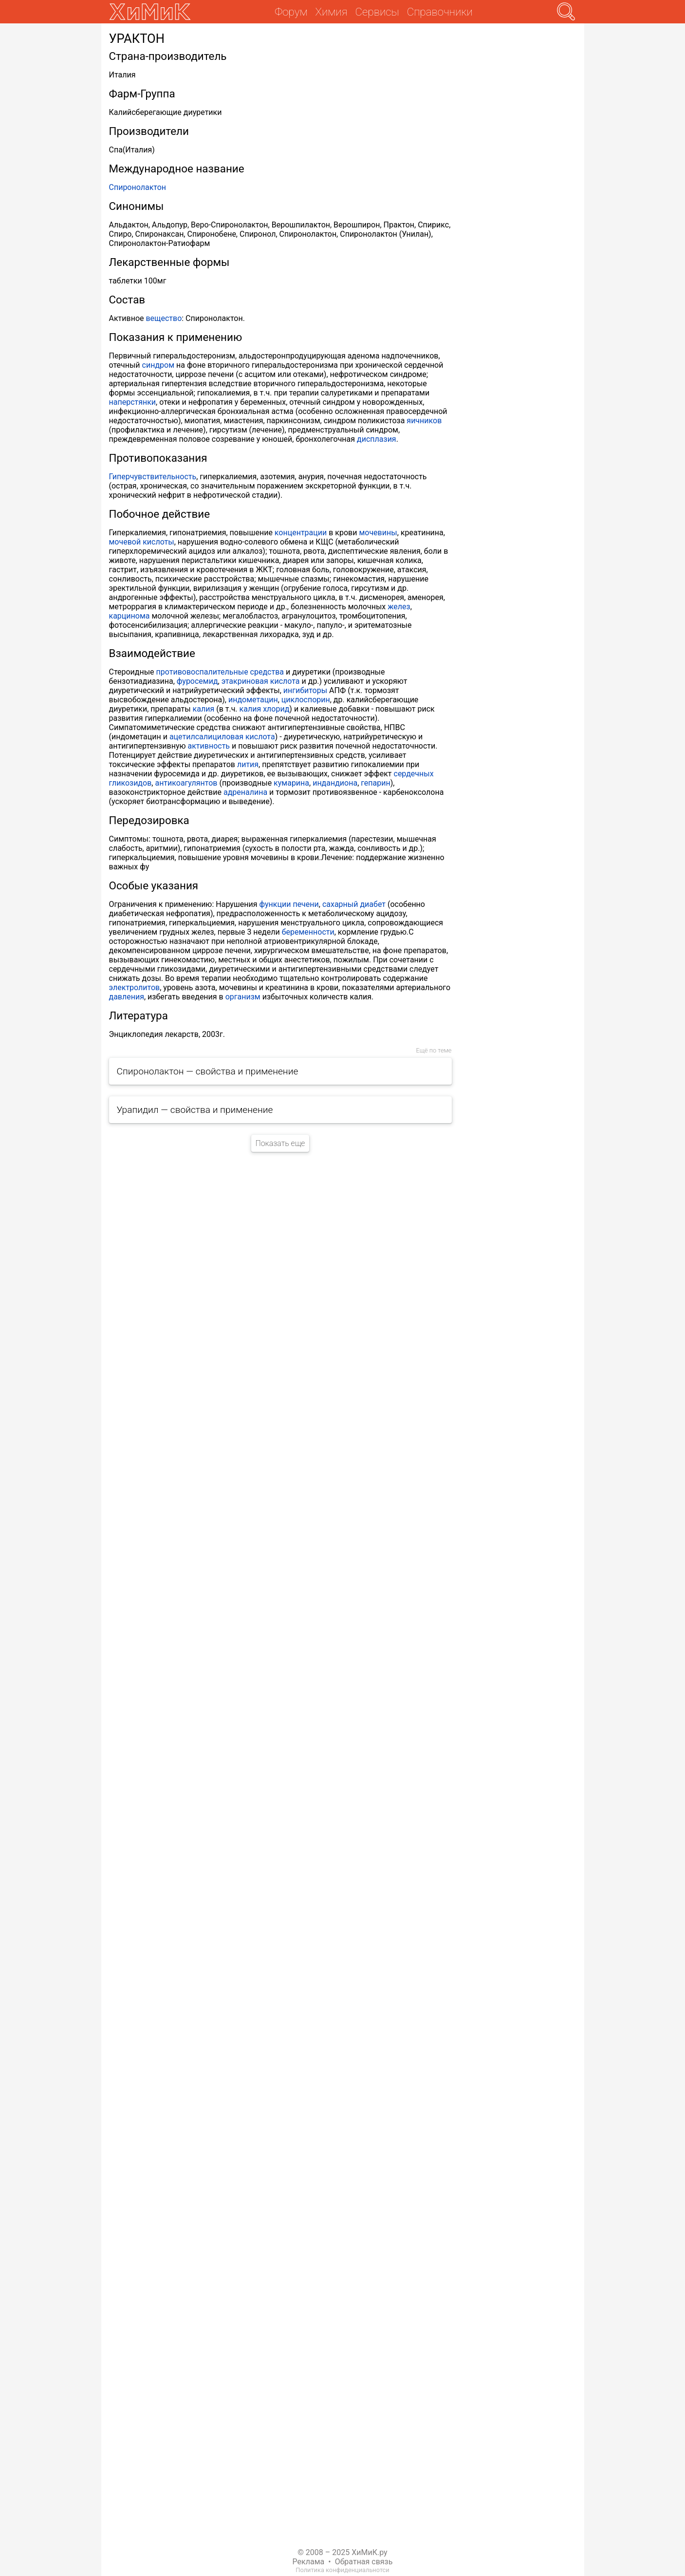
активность (209, 746)
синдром (158, 365)
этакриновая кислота (261, 681)
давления (126, 996)
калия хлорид (265, 709)
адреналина (245, 792)
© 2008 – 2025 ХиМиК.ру (342, 2552)
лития (248, 764)
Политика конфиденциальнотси (342, 2570)
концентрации (301, 532)
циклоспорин (305, 699)
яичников (424, 420)
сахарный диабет (354, 904)
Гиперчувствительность (153, 476)
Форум (291, 11)
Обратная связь (364, 2561)
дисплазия (376, 439)
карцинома (129, 615)
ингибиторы (305, 690)
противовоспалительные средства (220, 672)
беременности (308, 932)
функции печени (289, 904)
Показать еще (280, 1143)
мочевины (378, 532)
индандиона (335, 783)
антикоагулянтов (186, 783)
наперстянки (132, 402)
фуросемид (197, 681)
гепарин (375, 783)
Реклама (309, 2561)
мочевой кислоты (141, 541)
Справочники (440, 11)
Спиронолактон (138, 187)
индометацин (253, 699)
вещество (164, 318)
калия (204, 709)
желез (399, 606)
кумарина (291, 783)
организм (242, 996)
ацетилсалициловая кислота (222, 736)
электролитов (134, 987)
